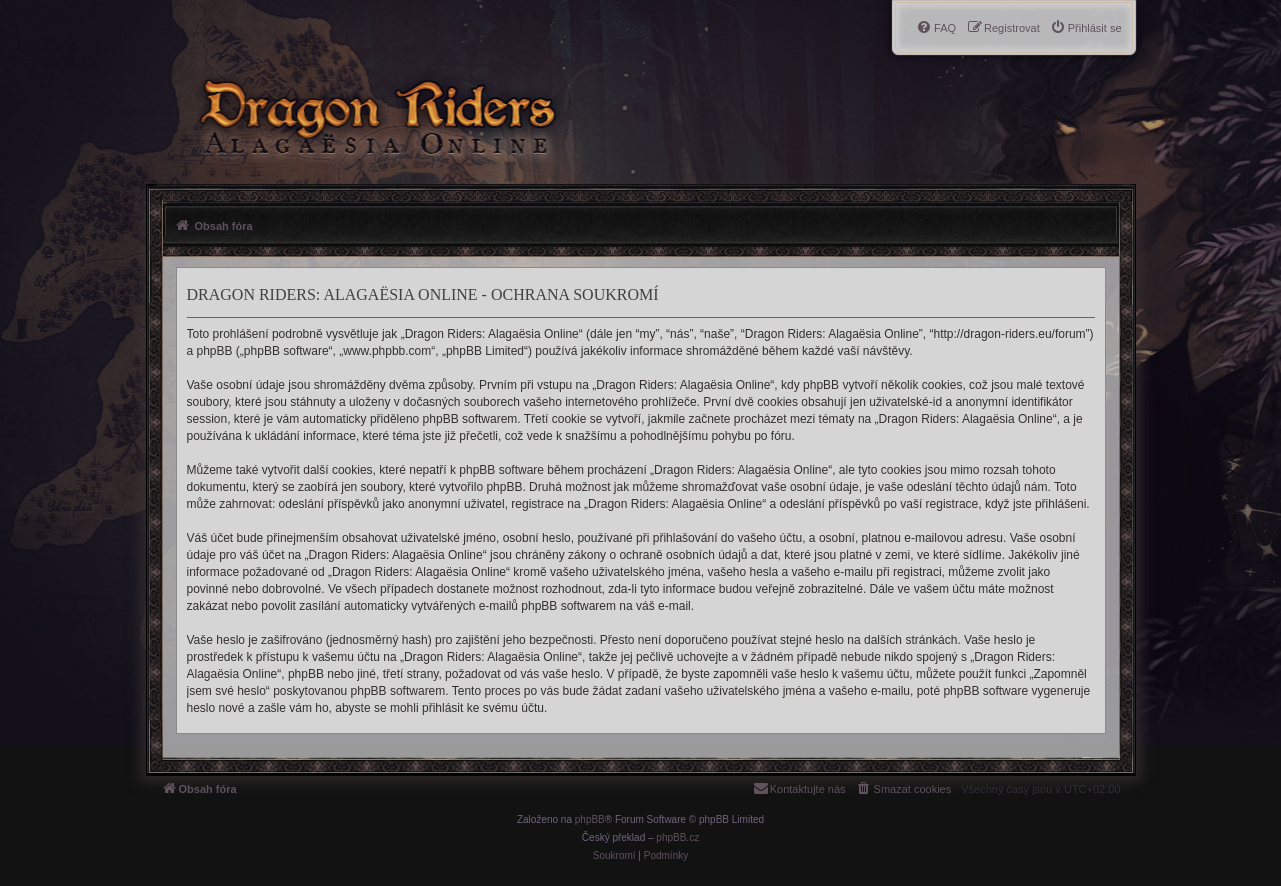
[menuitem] (1086, 28)
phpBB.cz (677, 837)
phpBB (590, 819)
